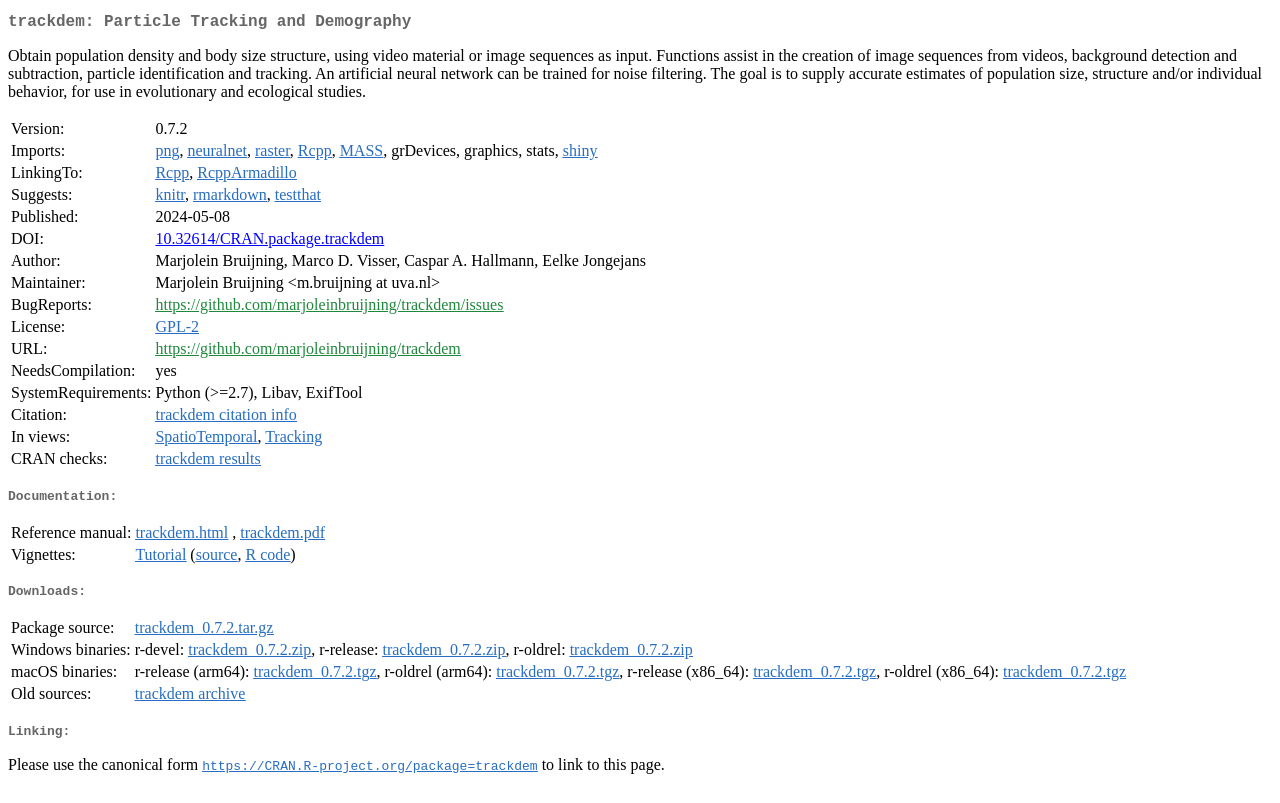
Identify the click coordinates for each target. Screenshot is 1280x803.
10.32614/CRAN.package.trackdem (269, 242)
